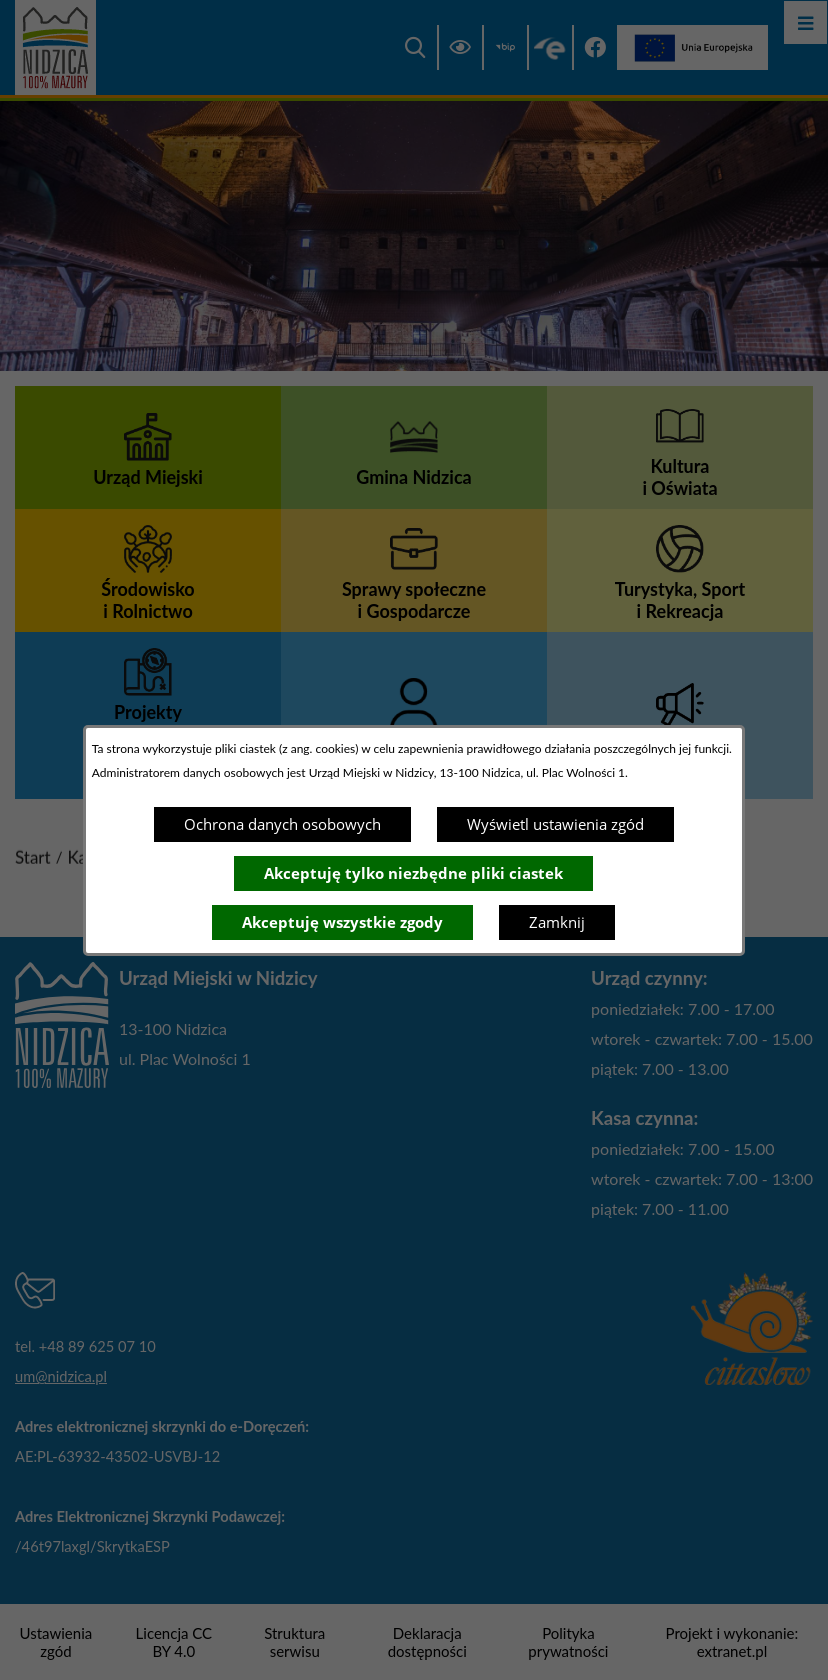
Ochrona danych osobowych (282, 824)
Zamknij (557, 922)
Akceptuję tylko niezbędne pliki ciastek (413, 873)
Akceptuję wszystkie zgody (342, 922)
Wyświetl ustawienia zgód (555, 824)
